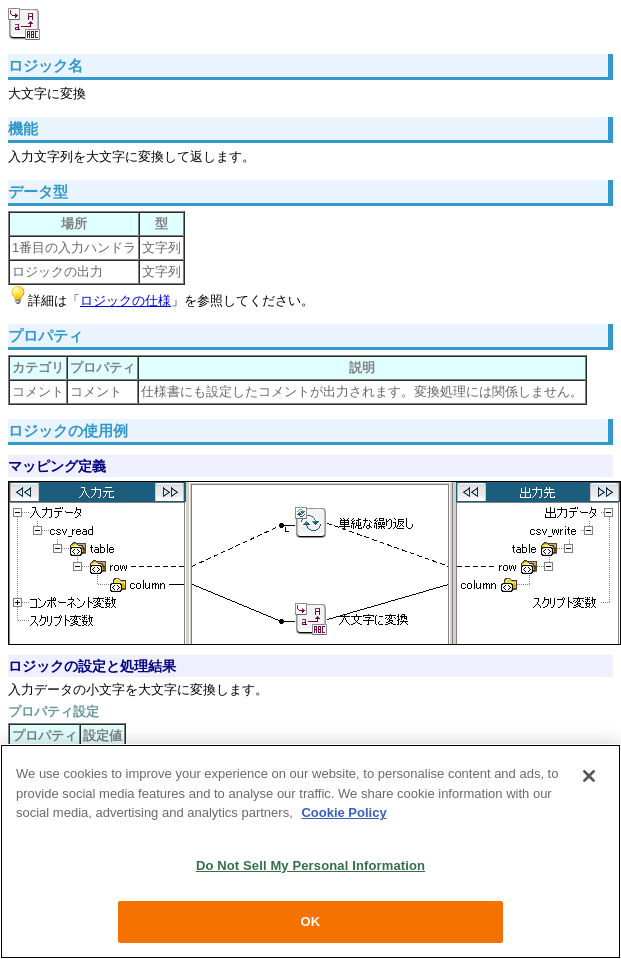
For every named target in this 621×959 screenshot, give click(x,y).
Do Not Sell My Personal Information (310, 865)
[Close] (589, 776)
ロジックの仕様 (125, 300)
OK (311, 921)
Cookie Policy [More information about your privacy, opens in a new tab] (343, 812)
